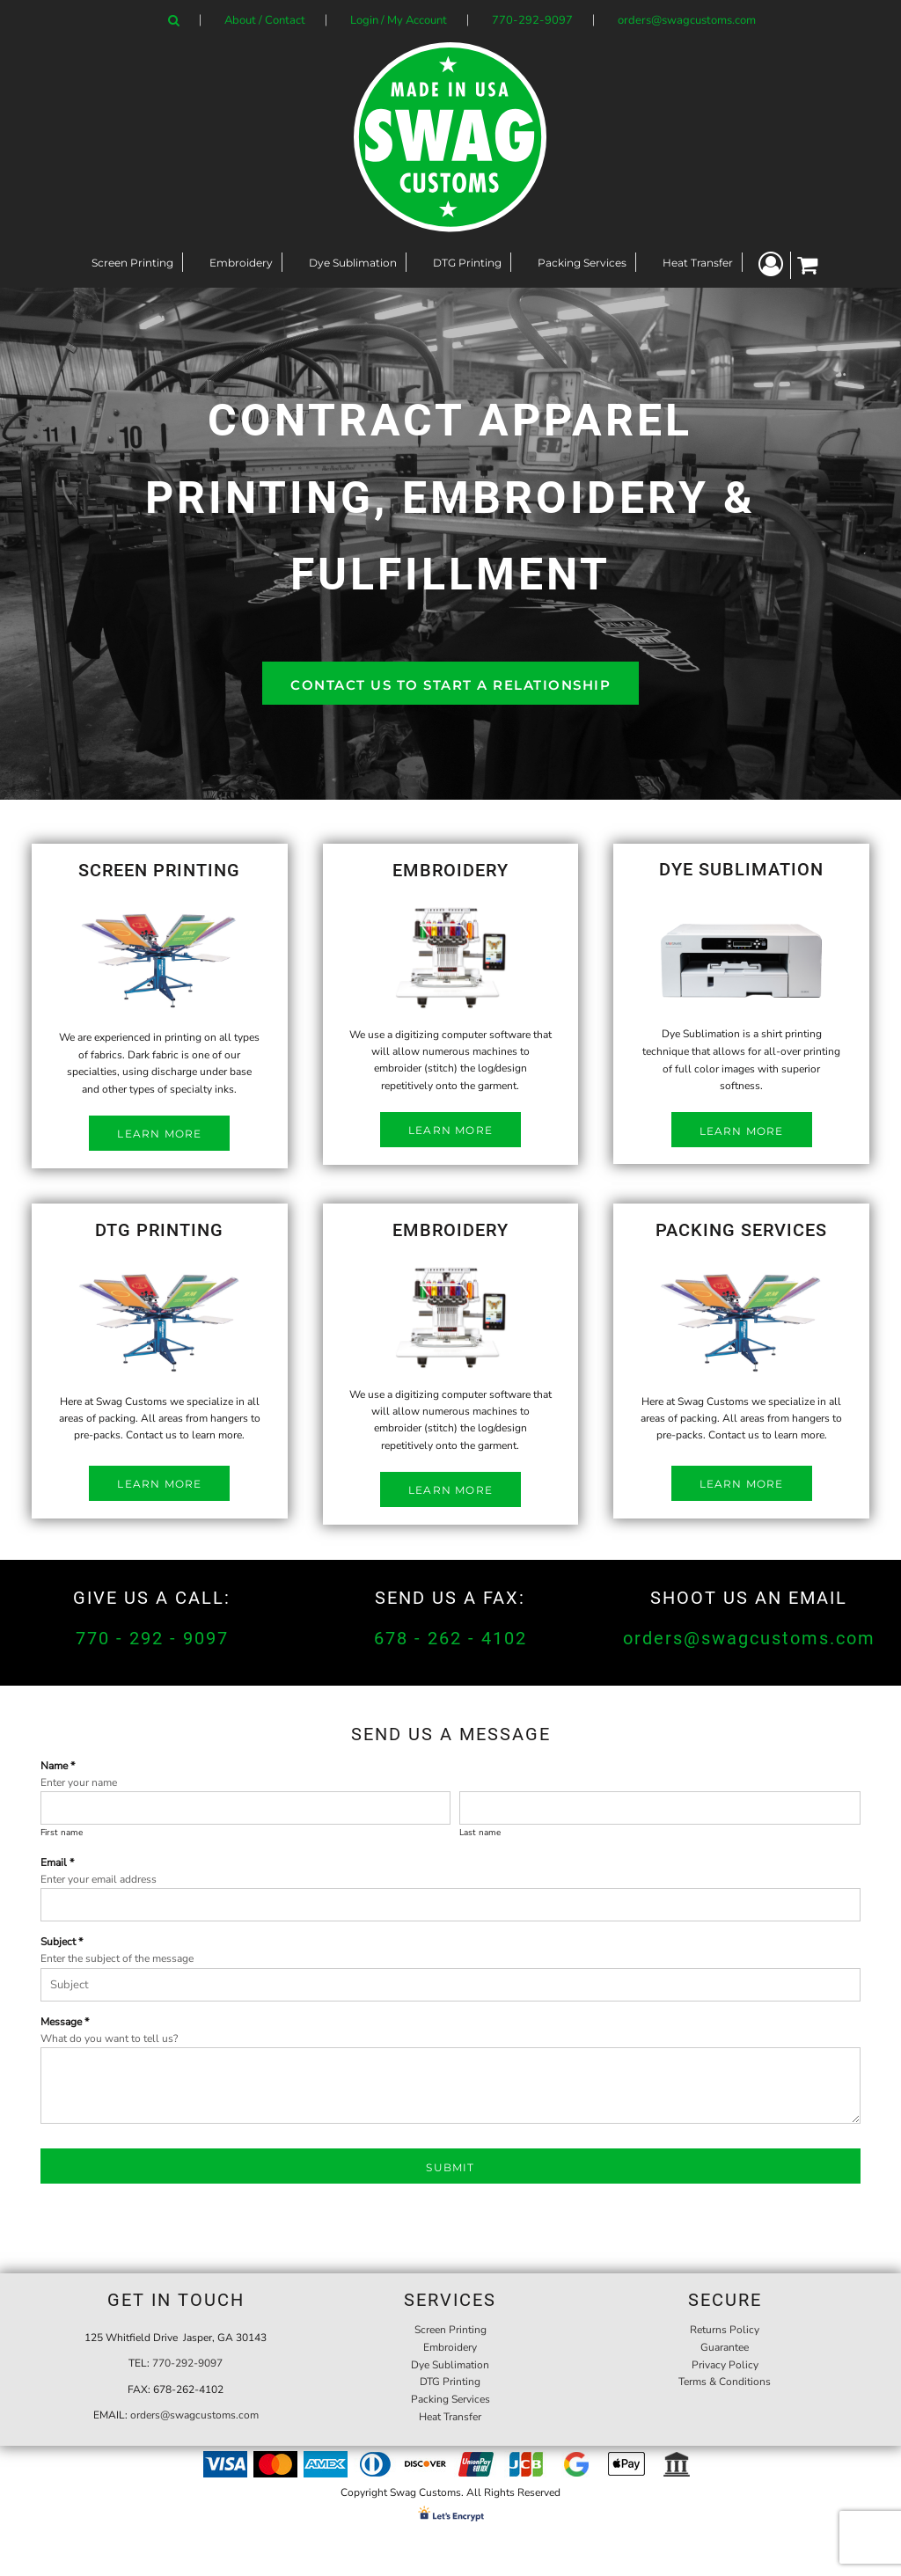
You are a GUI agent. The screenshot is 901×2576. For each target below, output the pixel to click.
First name (61, 1832)
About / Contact (264, 20)
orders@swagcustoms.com (687, 20)
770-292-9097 (532, 20)
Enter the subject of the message (117, 1958)
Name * (57, 1766)
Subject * (61, 1942)
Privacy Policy (725, 2365)
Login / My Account (398, 20)
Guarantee (724, 2347)
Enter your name (78, 1782)
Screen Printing (450, 2330)
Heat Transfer (450, 2417)
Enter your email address (98, 1879)
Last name (480, 1832)
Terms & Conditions (724, 2382)
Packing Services (450, 2399)
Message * (64, 2022)
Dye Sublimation (450, 2365)
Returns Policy (724, 2330)
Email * (57, 1862)
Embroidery (450, 2347)
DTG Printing (450, 2382)
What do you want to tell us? (109, 2038)
